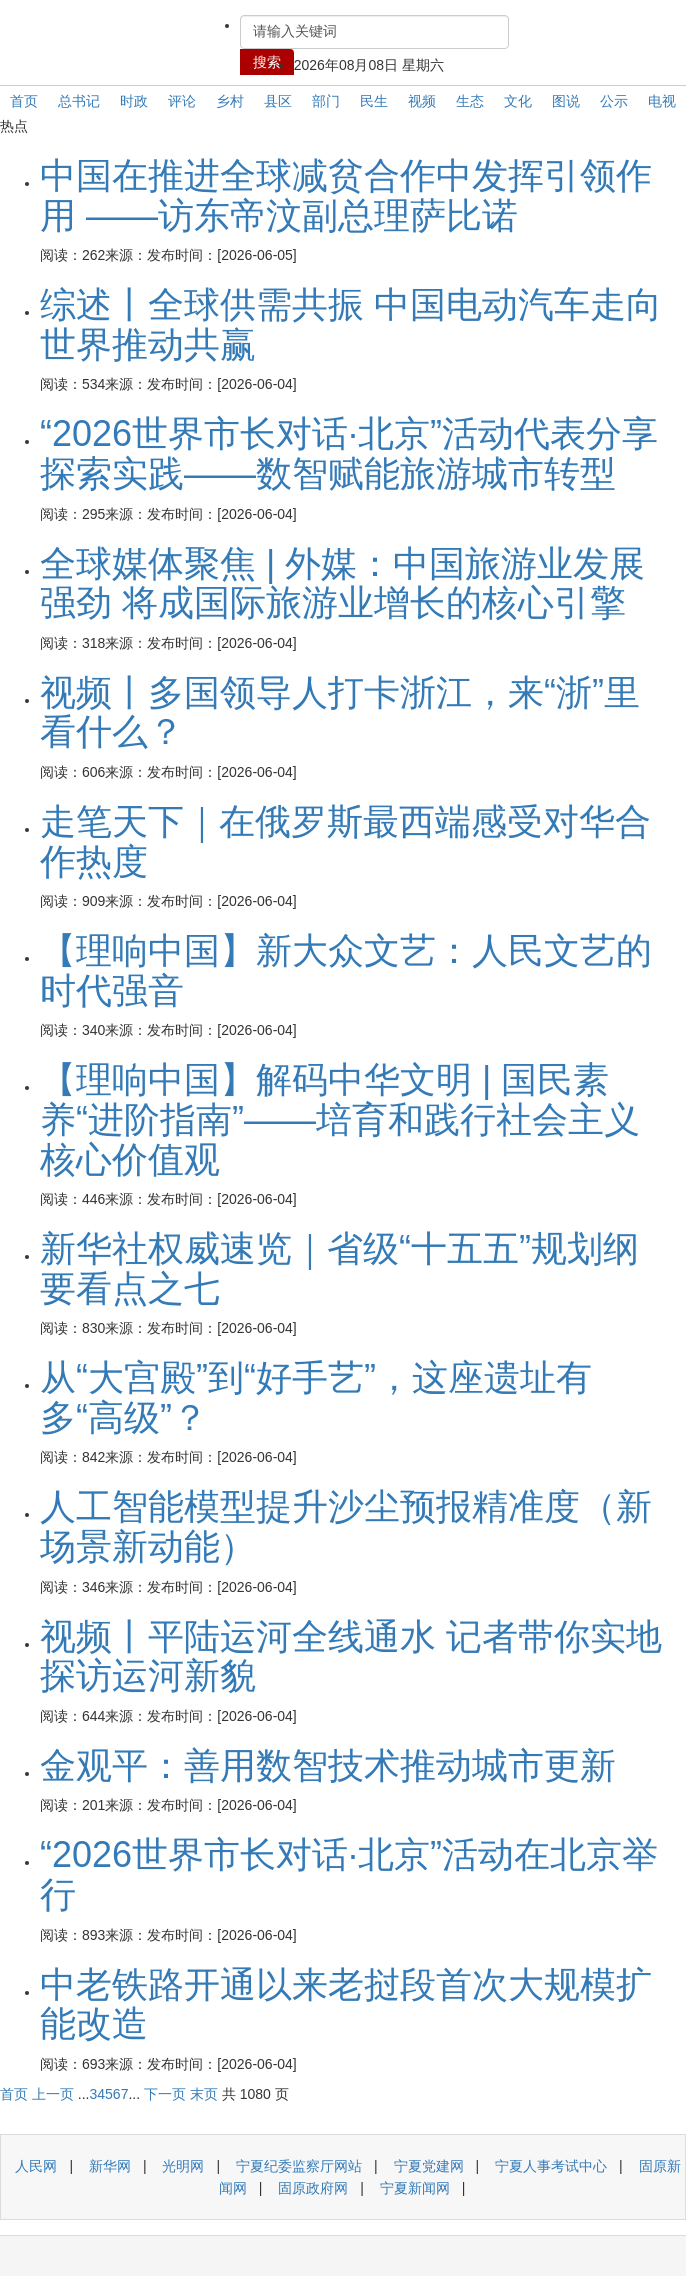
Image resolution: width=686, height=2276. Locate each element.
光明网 (183, 2166)
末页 (204, 2094)
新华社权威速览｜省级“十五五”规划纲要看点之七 (339, 1268)
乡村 (230, 101)
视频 (422, 101)
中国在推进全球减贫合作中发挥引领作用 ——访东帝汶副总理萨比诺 (346, 195)
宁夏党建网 (429, 2166)
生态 (470, 101)
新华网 (110, 2166)
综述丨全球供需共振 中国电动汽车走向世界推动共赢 (351, 324)
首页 (24, 101)
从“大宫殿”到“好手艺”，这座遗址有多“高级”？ (316, 1397)
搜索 (267, 62)
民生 (374, 101)
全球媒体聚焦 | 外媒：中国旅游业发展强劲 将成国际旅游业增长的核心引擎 (342, 583)
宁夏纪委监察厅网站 (299, 2166)
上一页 (53, 2094)
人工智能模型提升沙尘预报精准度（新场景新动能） (346, 1526)
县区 (278, 101)
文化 (518, 101)
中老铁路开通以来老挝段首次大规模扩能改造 (346, 2004)
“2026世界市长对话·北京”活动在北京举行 (349, 1874)
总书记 (79, 101)
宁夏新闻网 (415, 2188)
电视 (662, 101)
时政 (134, 101)
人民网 (36, 2166)
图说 (566, 101)
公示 (614, 101)
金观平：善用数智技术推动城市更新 (328, 1765)
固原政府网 (313, 2188)
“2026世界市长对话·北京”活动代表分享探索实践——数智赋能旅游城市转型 (349, 453)
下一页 (165, 2094)
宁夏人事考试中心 (551, 2166)
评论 (182, 101)
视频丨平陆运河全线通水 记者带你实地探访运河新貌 (351, 1656)
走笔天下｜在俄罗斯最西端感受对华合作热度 (345, 841)
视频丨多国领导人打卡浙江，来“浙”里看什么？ (340, 712)
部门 (326, 101)
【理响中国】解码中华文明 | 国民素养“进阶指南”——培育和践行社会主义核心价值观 (340, 1119)
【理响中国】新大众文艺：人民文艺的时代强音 (346, 970)
